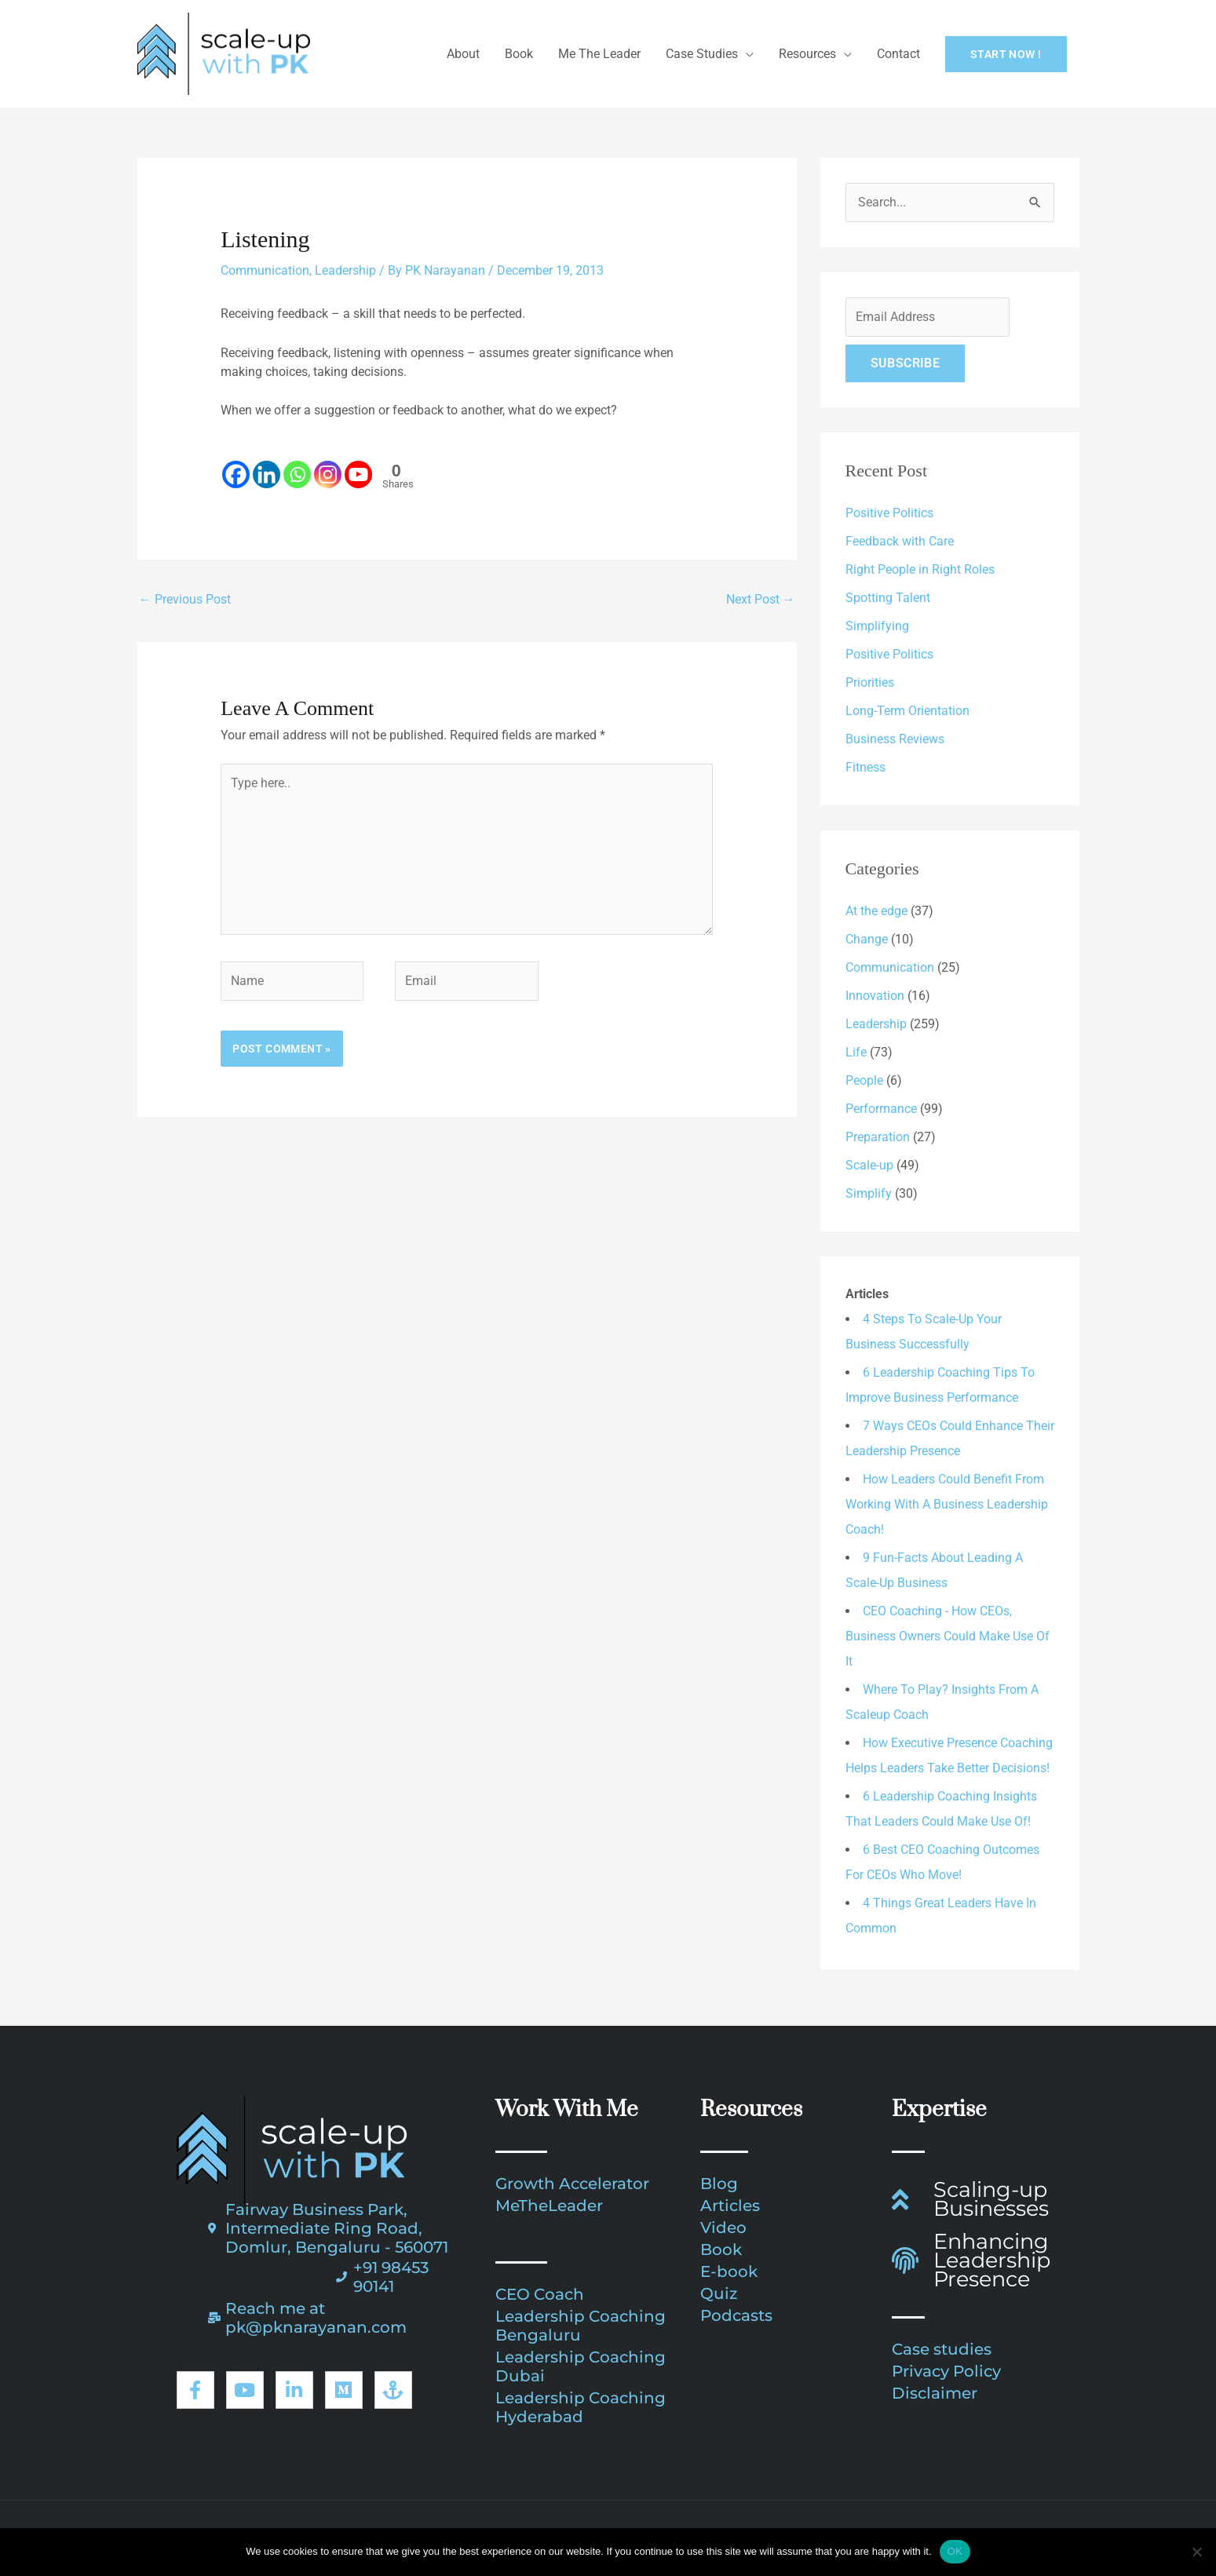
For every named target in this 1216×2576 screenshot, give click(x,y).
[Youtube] (358, 465)
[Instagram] (327, 465)
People (864, 1080)
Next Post (760, 599)
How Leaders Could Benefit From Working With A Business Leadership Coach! (946, 1504)
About (463, 53)
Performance (881, 1108)
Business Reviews (894, 739)
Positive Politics (889, 512)
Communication (265, 270)
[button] (1005, 54)
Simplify (868, 1193)
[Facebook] (236, 465)
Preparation (877, 1136)
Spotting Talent (887, 597)
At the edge (876, 910)
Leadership (345, 270)
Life (856, 1052)
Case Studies (702, 53)
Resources (807, 53)
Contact (898, 53)
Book (519, 53)
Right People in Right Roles (920, 569)
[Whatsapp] (297, 465)
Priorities (869, 682)
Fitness (865, 767)
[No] (1196, 2552)
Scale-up (869, 1165)
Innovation (874, 995)
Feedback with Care (899, 541)
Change (866, 939)
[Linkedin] (266, 465)
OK (955, 2551)
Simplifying (877, 625)
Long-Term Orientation (907, 710)
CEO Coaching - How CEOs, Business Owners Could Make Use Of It (947, 1636)
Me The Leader (599, 53)
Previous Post (185, 599)
